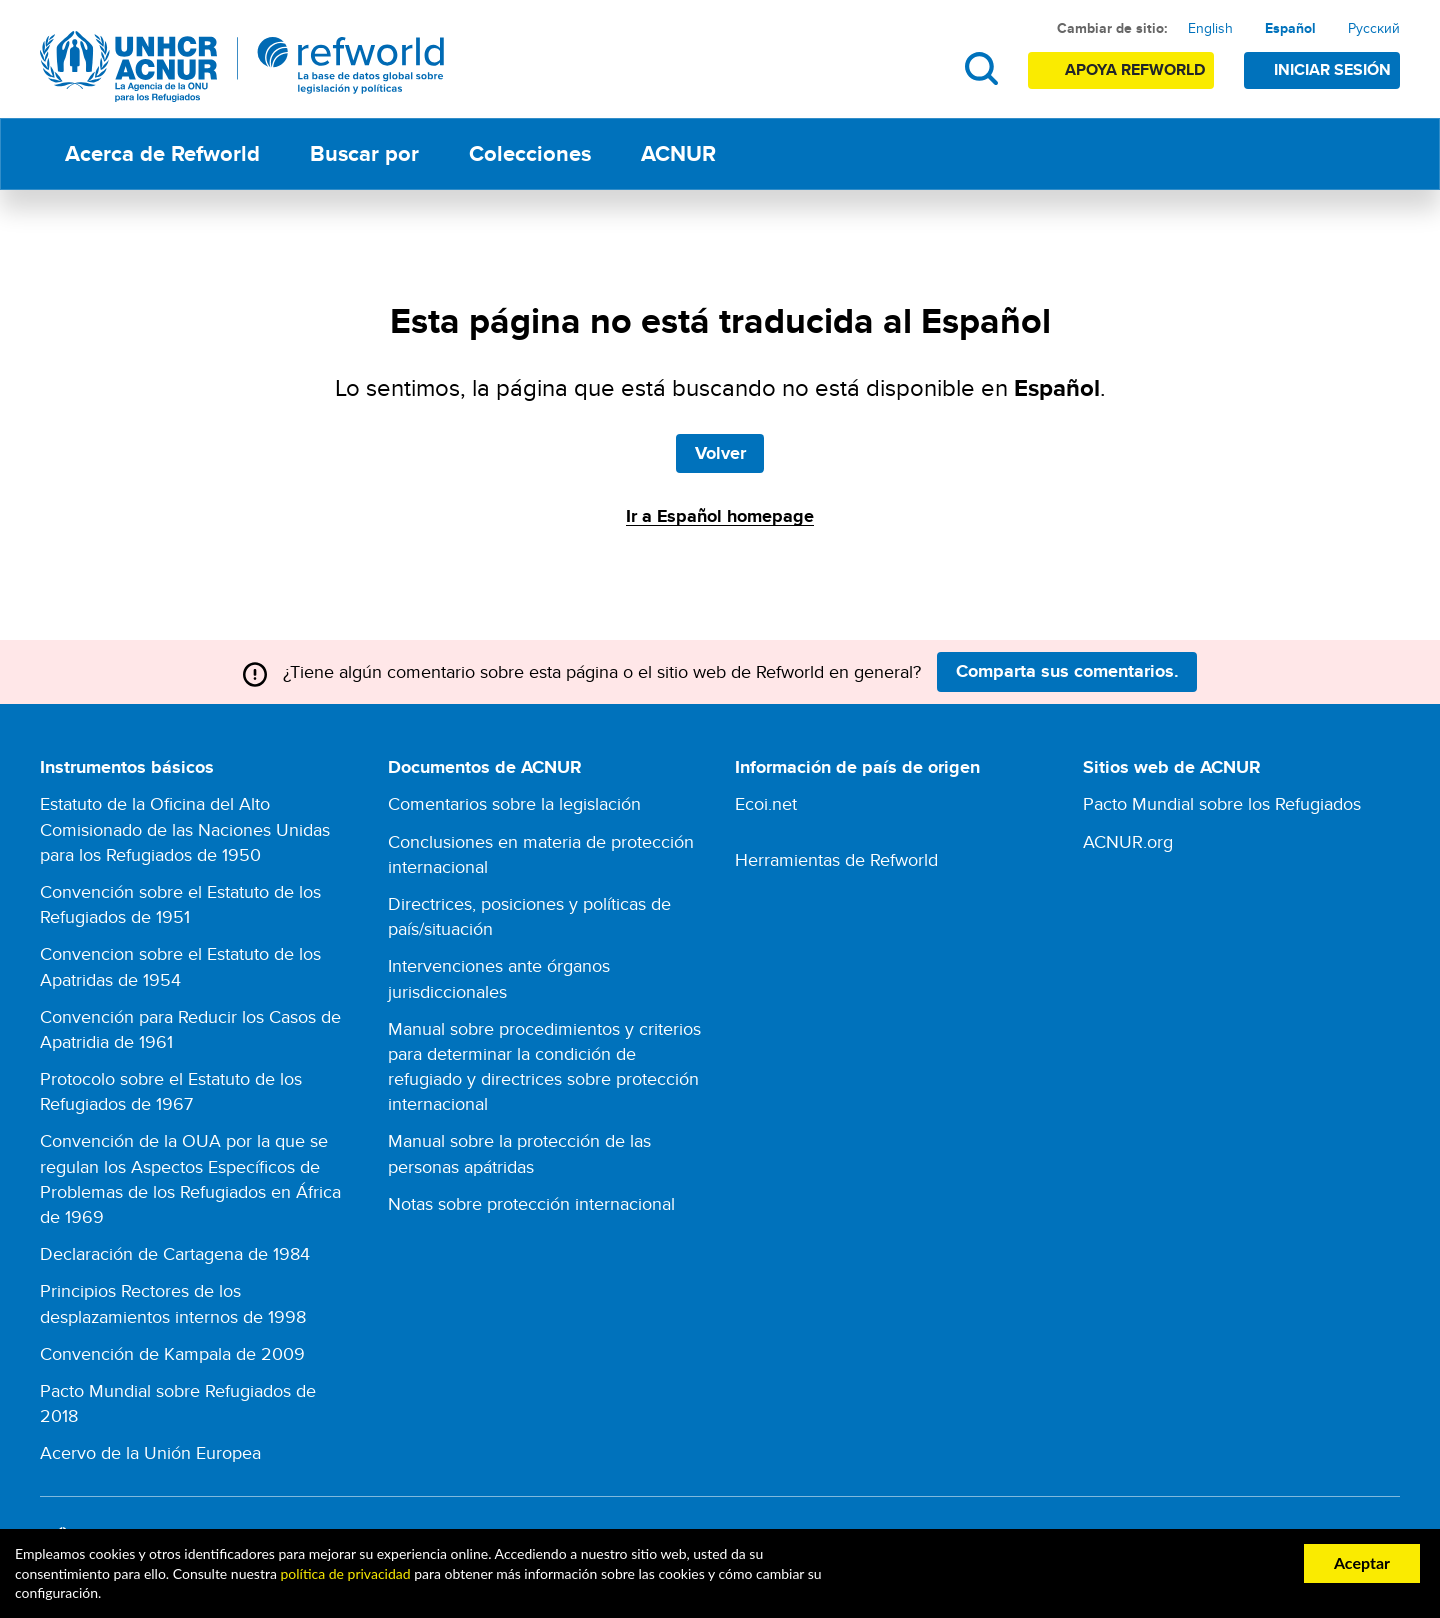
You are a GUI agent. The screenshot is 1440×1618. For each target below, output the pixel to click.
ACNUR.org (1128, 841)
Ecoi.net (766, 803)
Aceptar (1362, 1562)
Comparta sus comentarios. (1067, 671)
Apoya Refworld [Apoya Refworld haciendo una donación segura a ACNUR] (1135, 69)
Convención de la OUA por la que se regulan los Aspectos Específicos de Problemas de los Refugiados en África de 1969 (190, 1178)
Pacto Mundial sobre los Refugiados (1222, 803)
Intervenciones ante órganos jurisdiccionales (499, 978)
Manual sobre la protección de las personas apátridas (519, 1153)
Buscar (981, 68)
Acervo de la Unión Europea (150, 1452)
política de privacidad (345, 1573)
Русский (1374, 28)
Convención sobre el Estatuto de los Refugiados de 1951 (180, 904)
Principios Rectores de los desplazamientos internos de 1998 (173, 1303)
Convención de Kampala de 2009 (172, 1353)
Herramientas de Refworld (836, 859)
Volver (720, 453)
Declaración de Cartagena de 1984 (175, 1253)
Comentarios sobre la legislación (514, 803)
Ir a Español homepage (720, 516)
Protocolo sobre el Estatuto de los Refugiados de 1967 (171, 1091)
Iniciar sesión (1332, 69)
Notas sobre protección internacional (531, 1203)
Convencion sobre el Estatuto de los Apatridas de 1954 (180, 966)
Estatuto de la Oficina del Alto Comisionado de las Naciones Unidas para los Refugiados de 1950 (185, 828)
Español (1290, 28)
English (1210, 28)
